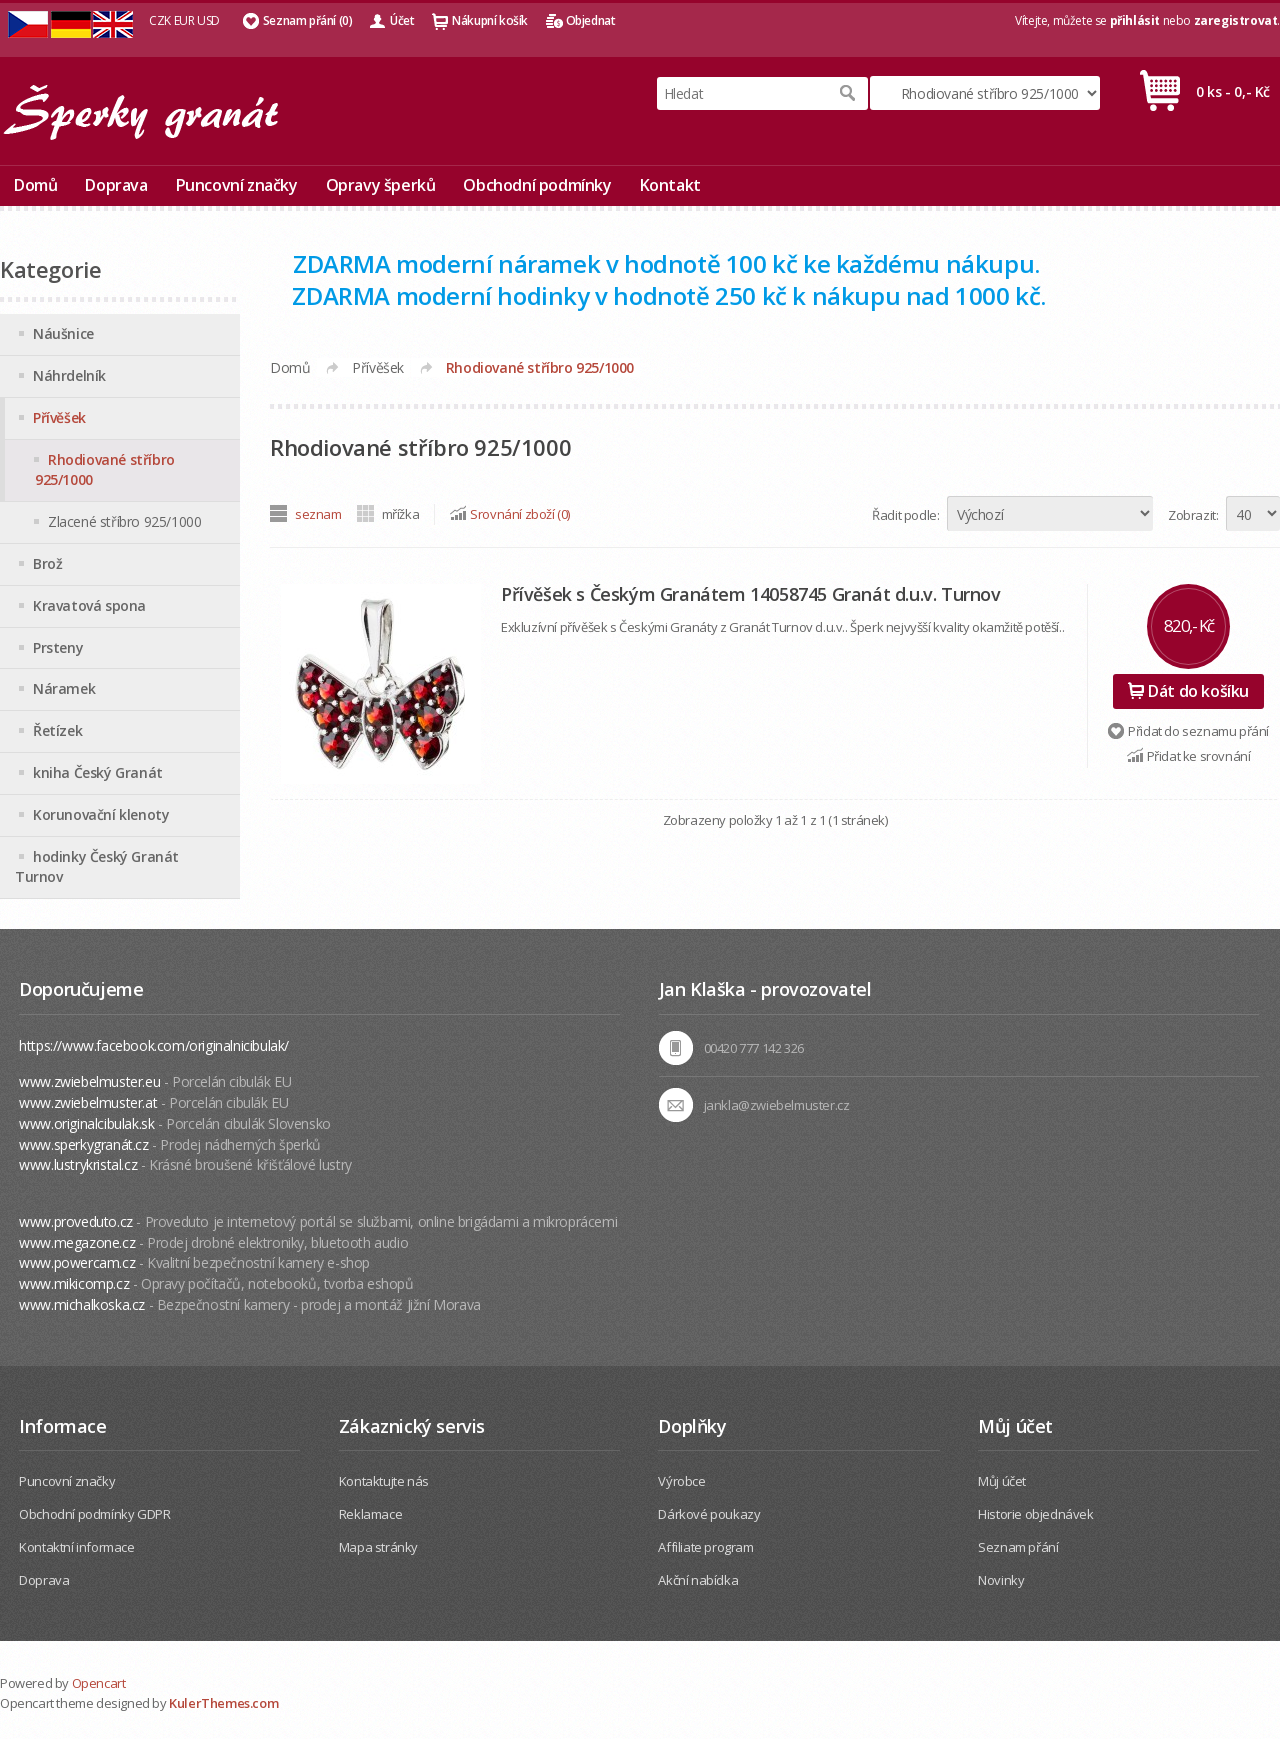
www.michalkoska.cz (82, 1304)
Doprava (116, 185)
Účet (402, 20)
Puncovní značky (237, 185)
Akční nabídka (698, 1580)
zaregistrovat (1236, 20)
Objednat (591, 20)
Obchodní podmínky (537, 185)
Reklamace (370, 1514)
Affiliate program (705, 1547)
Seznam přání (1018, 1547)
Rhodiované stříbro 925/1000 (540, 367)
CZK (160, 20)
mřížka (401, 514)
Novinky (1001, 1580)
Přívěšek (378, 367)
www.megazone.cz (77, 1242)
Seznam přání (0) (308, 20)
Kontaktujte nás (384, 1481)
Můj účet (1002, 1481)
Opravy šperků (381, 185)
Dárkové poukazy (709, 1514)
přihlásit (1135, 20)
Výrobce (681, 1481)
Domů (35, 185)
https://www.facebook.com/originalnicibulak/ (154, 1045)
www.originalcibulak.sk (86, 1123)
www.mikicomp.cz (74, 1283)
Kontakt (670, 185)
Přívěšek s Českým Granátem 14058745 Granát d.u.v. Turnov (751, 594)
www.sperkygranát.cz (83, 1144)
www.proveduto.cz (76, 1221)
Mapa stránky (378, 1547)
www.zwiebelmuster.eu (89, 1081)
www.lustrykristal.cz (78, 1164)
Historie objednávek (1035, 1514)
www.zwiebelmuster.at (88, 1102)
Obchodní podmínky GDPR (94, 1514)
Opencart (99, 1683)
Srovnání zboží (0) (520, 514)
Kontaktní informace (76, 1547)
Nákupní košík (490, 20)
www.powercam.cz (77, 1262)
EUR (184, 20)
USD (208, 20)
